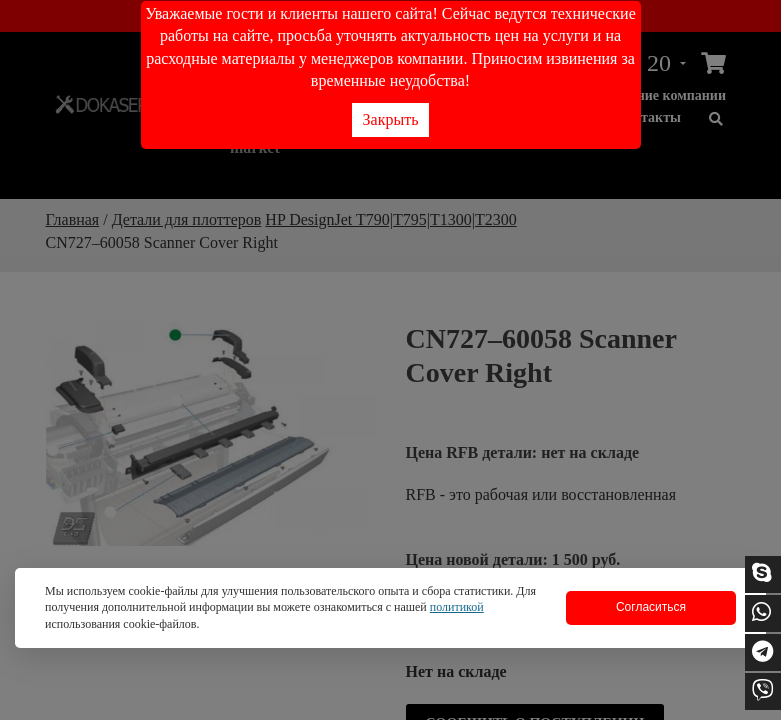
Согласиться (651, 607)
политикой (457, 607)
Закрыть (391, 119)
